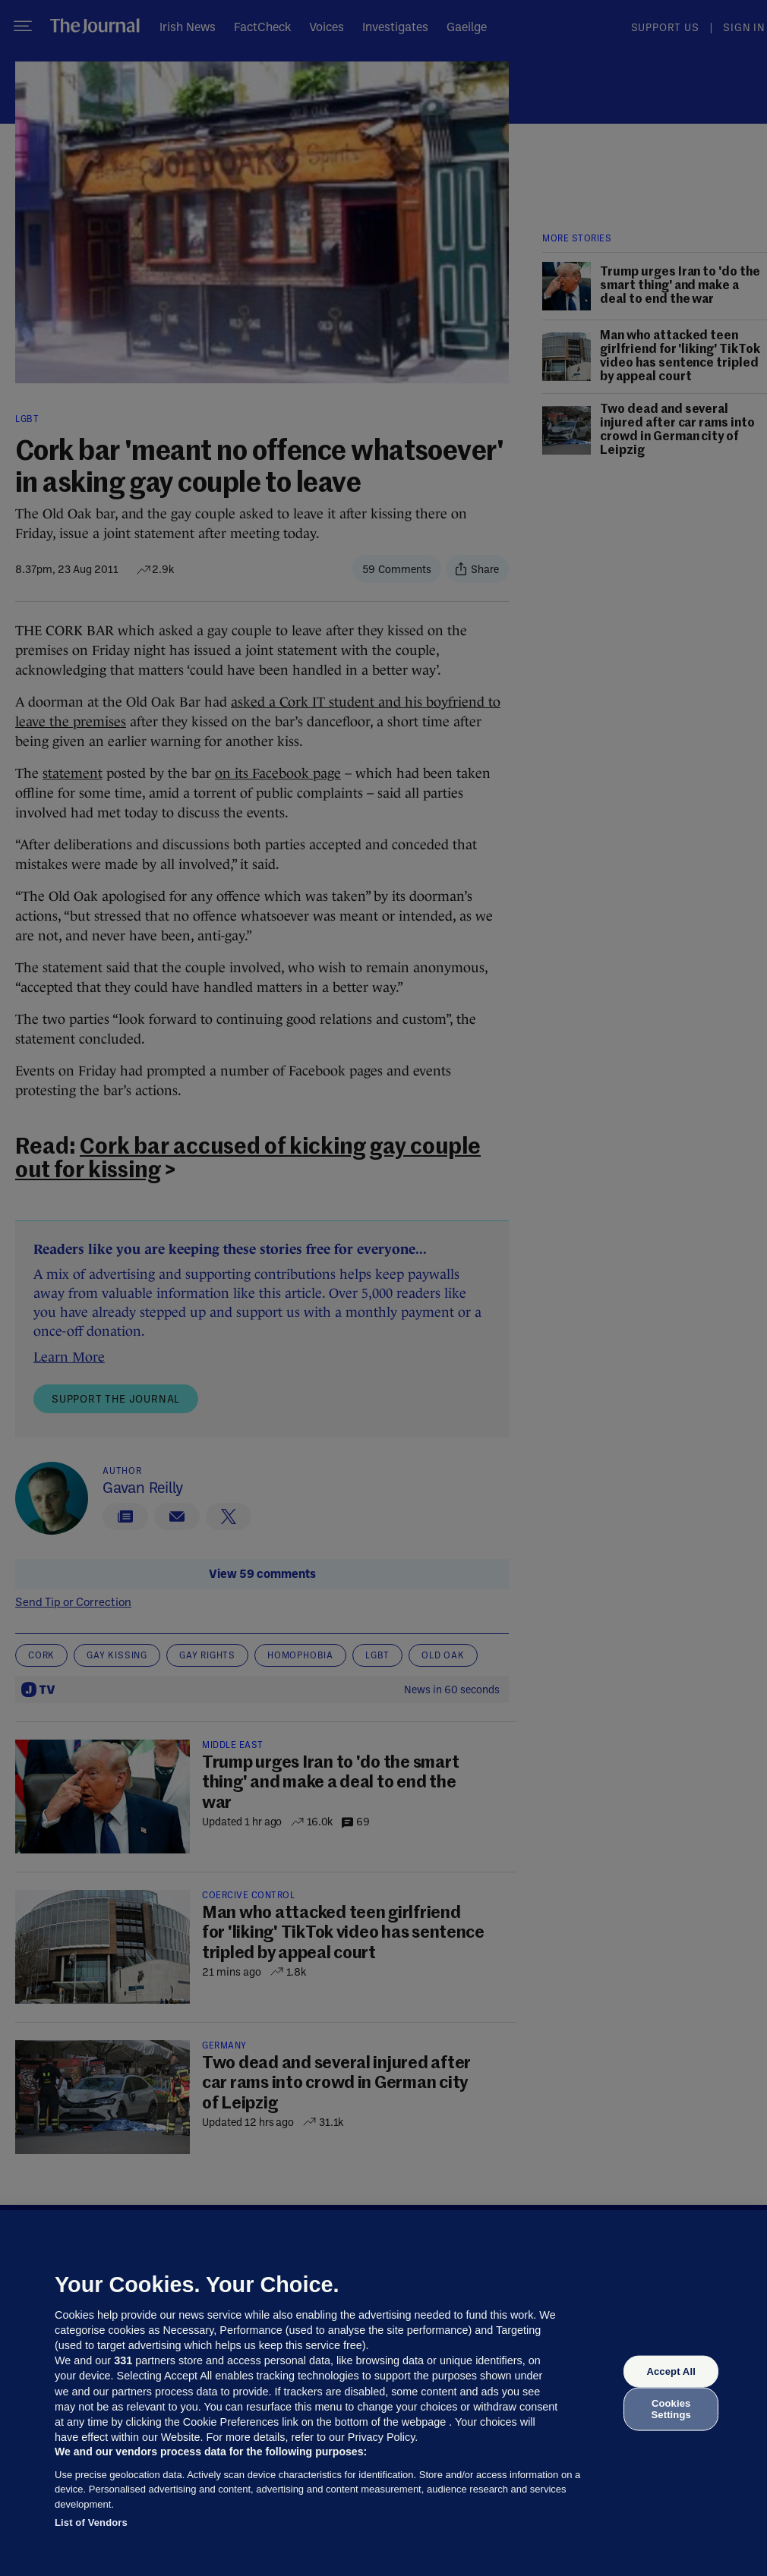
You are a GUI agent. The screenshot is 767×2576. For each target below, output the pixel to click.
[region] (383, 2393)
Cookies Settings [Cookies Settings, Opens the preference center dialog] (671, 2408)
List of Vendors (91, 2522)
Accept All (670, 2371)
